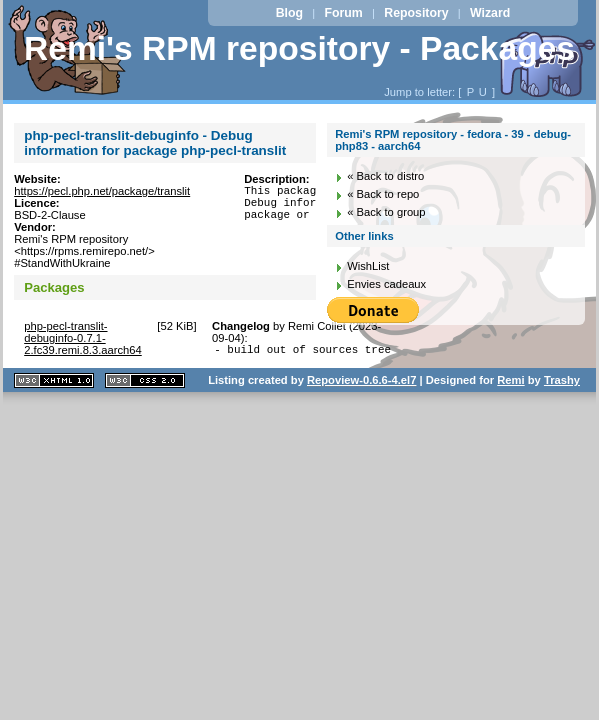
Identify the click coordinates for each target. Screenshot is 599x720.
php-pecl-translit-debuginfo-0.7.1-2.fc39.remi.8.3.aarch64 (83, 338)
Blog (289, 13)
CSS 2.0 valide (145, 383)
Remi (510, 383)
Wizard (490, 13)
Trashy (562, 383)
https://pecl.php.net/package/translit (102, 191)
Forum (344, 13)
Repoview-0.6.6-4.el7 (361, 383)
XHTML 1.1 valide (54, 383)
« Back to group (386, 212)
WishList (368, 266)
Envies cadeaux (386, 284)
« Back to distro (385, 176)
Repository (416, 13)
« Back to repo (383, 194)
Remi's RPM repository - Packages (299, 48)
